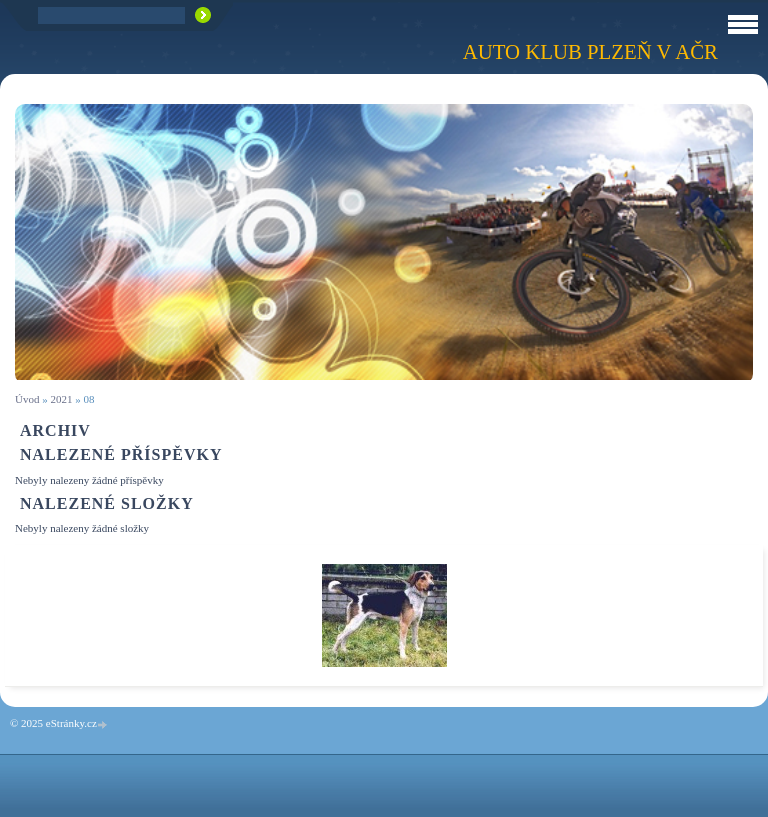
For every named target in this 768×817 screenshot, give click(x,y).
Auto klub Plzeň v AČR (590, 51)
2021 (61, 399)
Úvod (27, 399)
